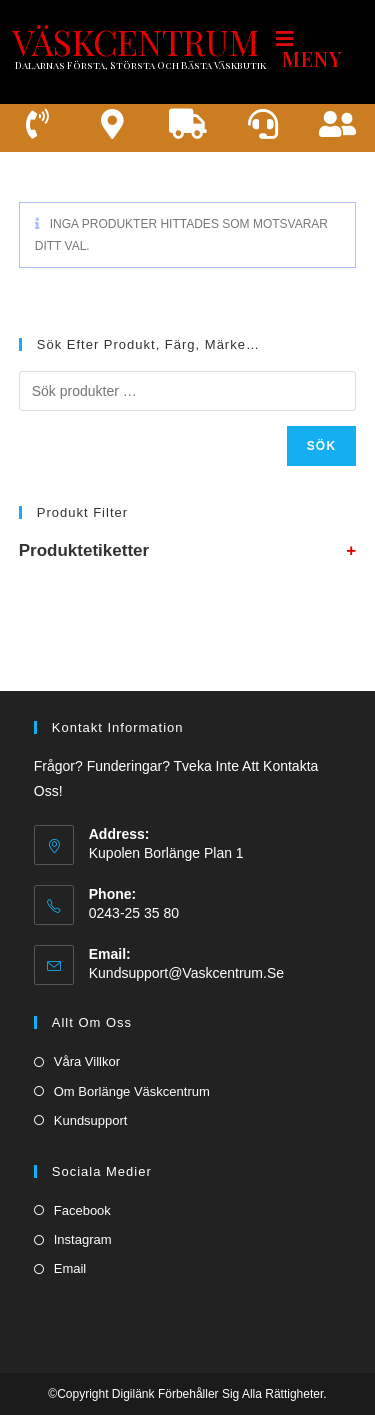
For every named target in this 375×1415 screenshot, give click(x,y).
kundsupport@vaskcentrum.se (186, 973)
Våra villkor (87, 1061)
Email (70, 1268)
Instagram (83, 1239)
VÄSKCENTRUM (135, 41)
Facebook (82, 1210)
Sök (322, 446)
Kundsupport (91, 1120)
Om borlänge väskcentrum (132, 1091)
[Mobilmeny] (320, 48)
